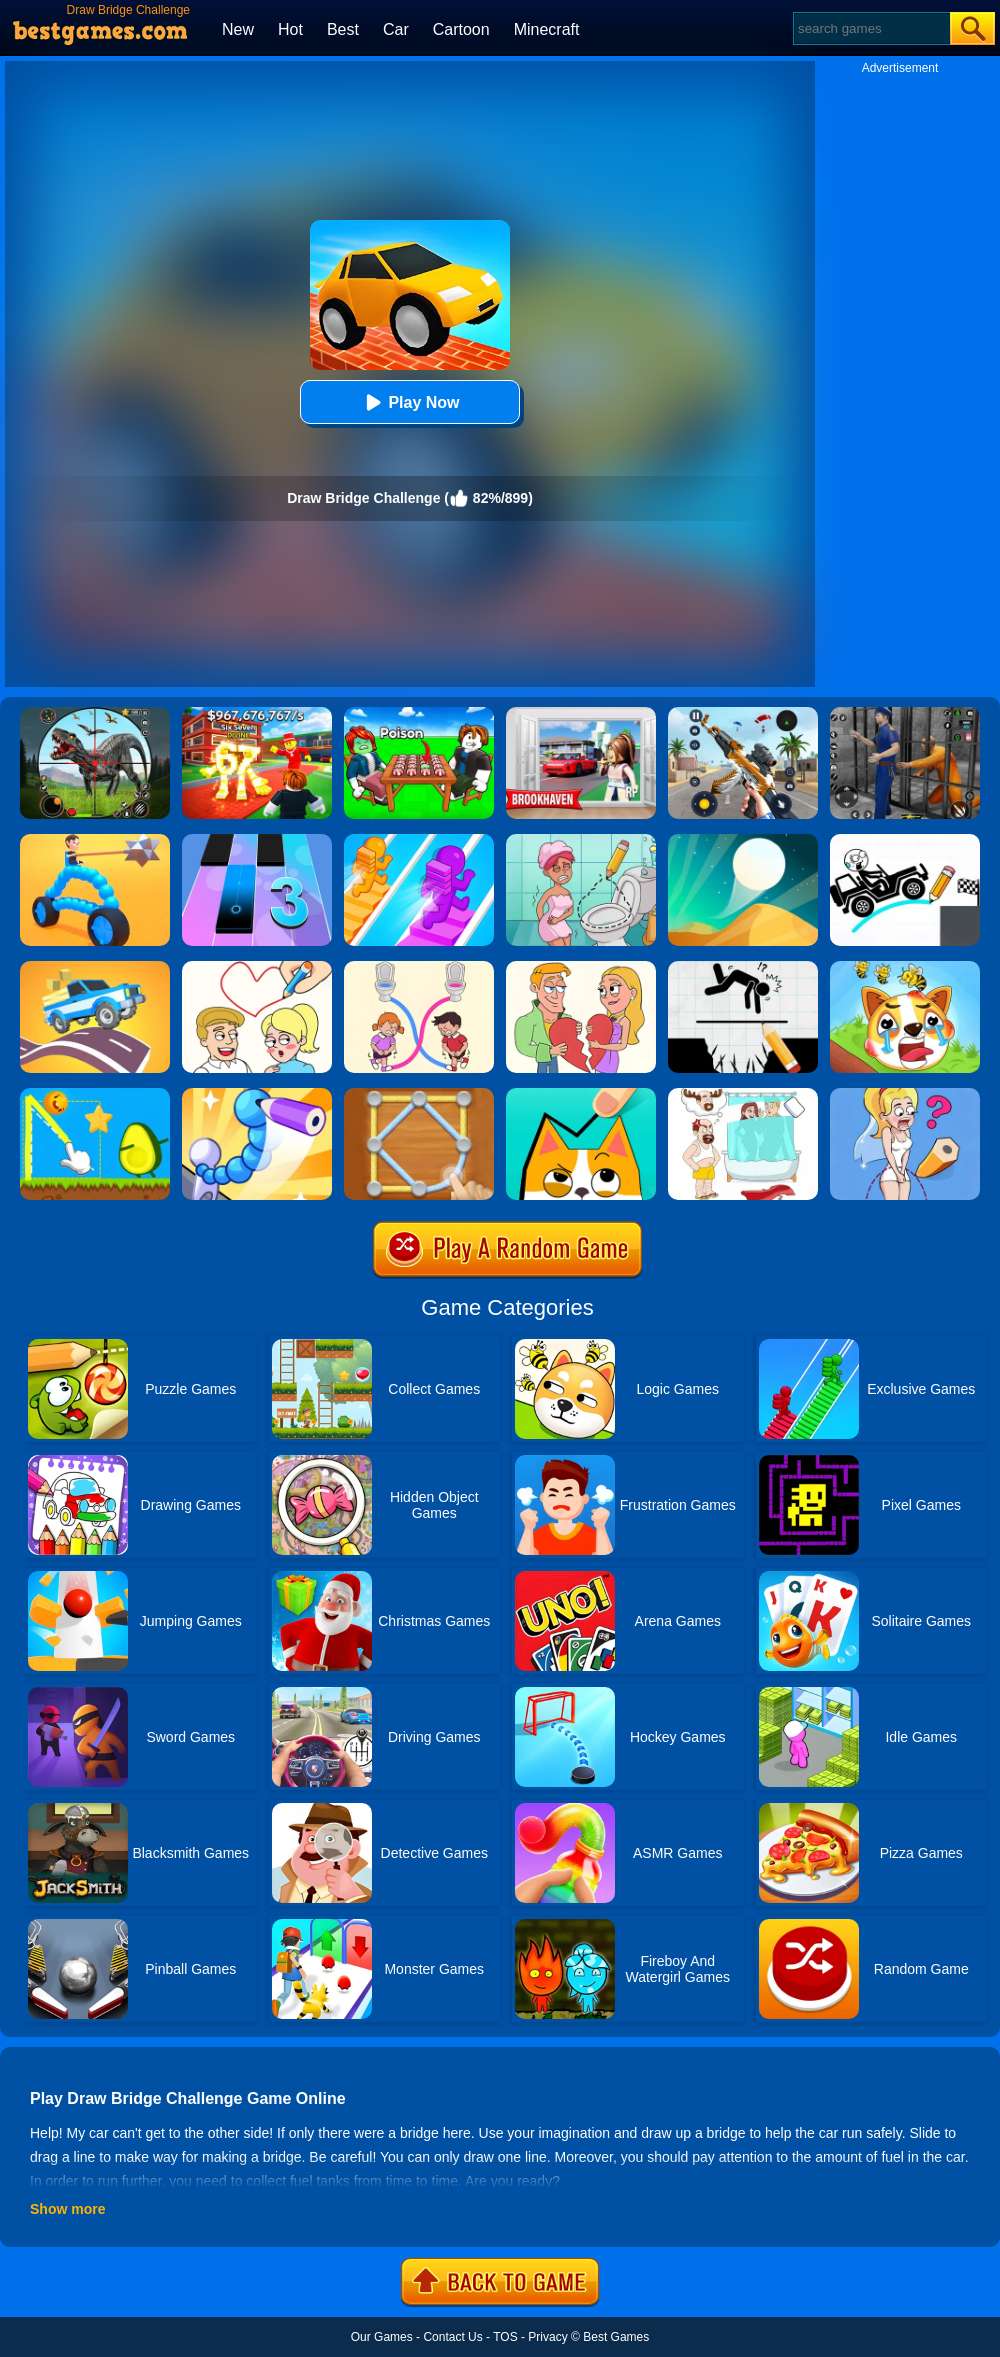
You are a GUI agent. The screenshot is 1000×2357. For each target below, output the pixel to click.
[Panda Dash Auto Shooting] (743, 714)
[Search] (870, 28)
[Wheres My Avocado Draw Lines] (95, 1095)
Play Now (409, 402)
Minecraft (547, 29)
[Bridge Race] (419, 841)
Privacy (547, 2337)
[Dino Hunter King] (95, 714)
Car (396, 29)
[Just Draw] (905, 1095)
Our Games (382, 2337)
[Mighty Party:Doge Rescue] (905, 968)
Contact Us (452, 2337)
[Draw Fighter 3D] (257, 1095)
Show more (67, 2209)
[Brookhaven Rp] (581, 714)
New (238, 29)
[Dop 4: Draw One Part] (743, 1095)
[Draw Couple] (581, 968)
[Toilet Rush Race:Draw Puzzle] (419, 968)
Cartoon (461, 29)
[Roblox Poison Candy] (419, 714)
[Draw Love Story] (257, 968)
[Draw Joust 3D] (95, 841)
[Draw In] (581, 1095)
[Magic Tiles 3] (257, 841)
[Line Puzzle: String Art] (419, 1095)
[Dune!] (743, 841)
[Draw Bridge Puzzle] (905, 841)
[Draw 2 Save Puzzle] (581, 841)
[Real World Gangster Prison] (905, 714)
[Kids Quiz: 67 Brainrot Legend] (257, 714)
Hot (290, 29)
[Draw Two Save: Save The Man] (743, 968)
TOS (505, 2337)
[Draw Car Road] (95, 968)
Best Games (616, 2337)
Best (343, 29)
